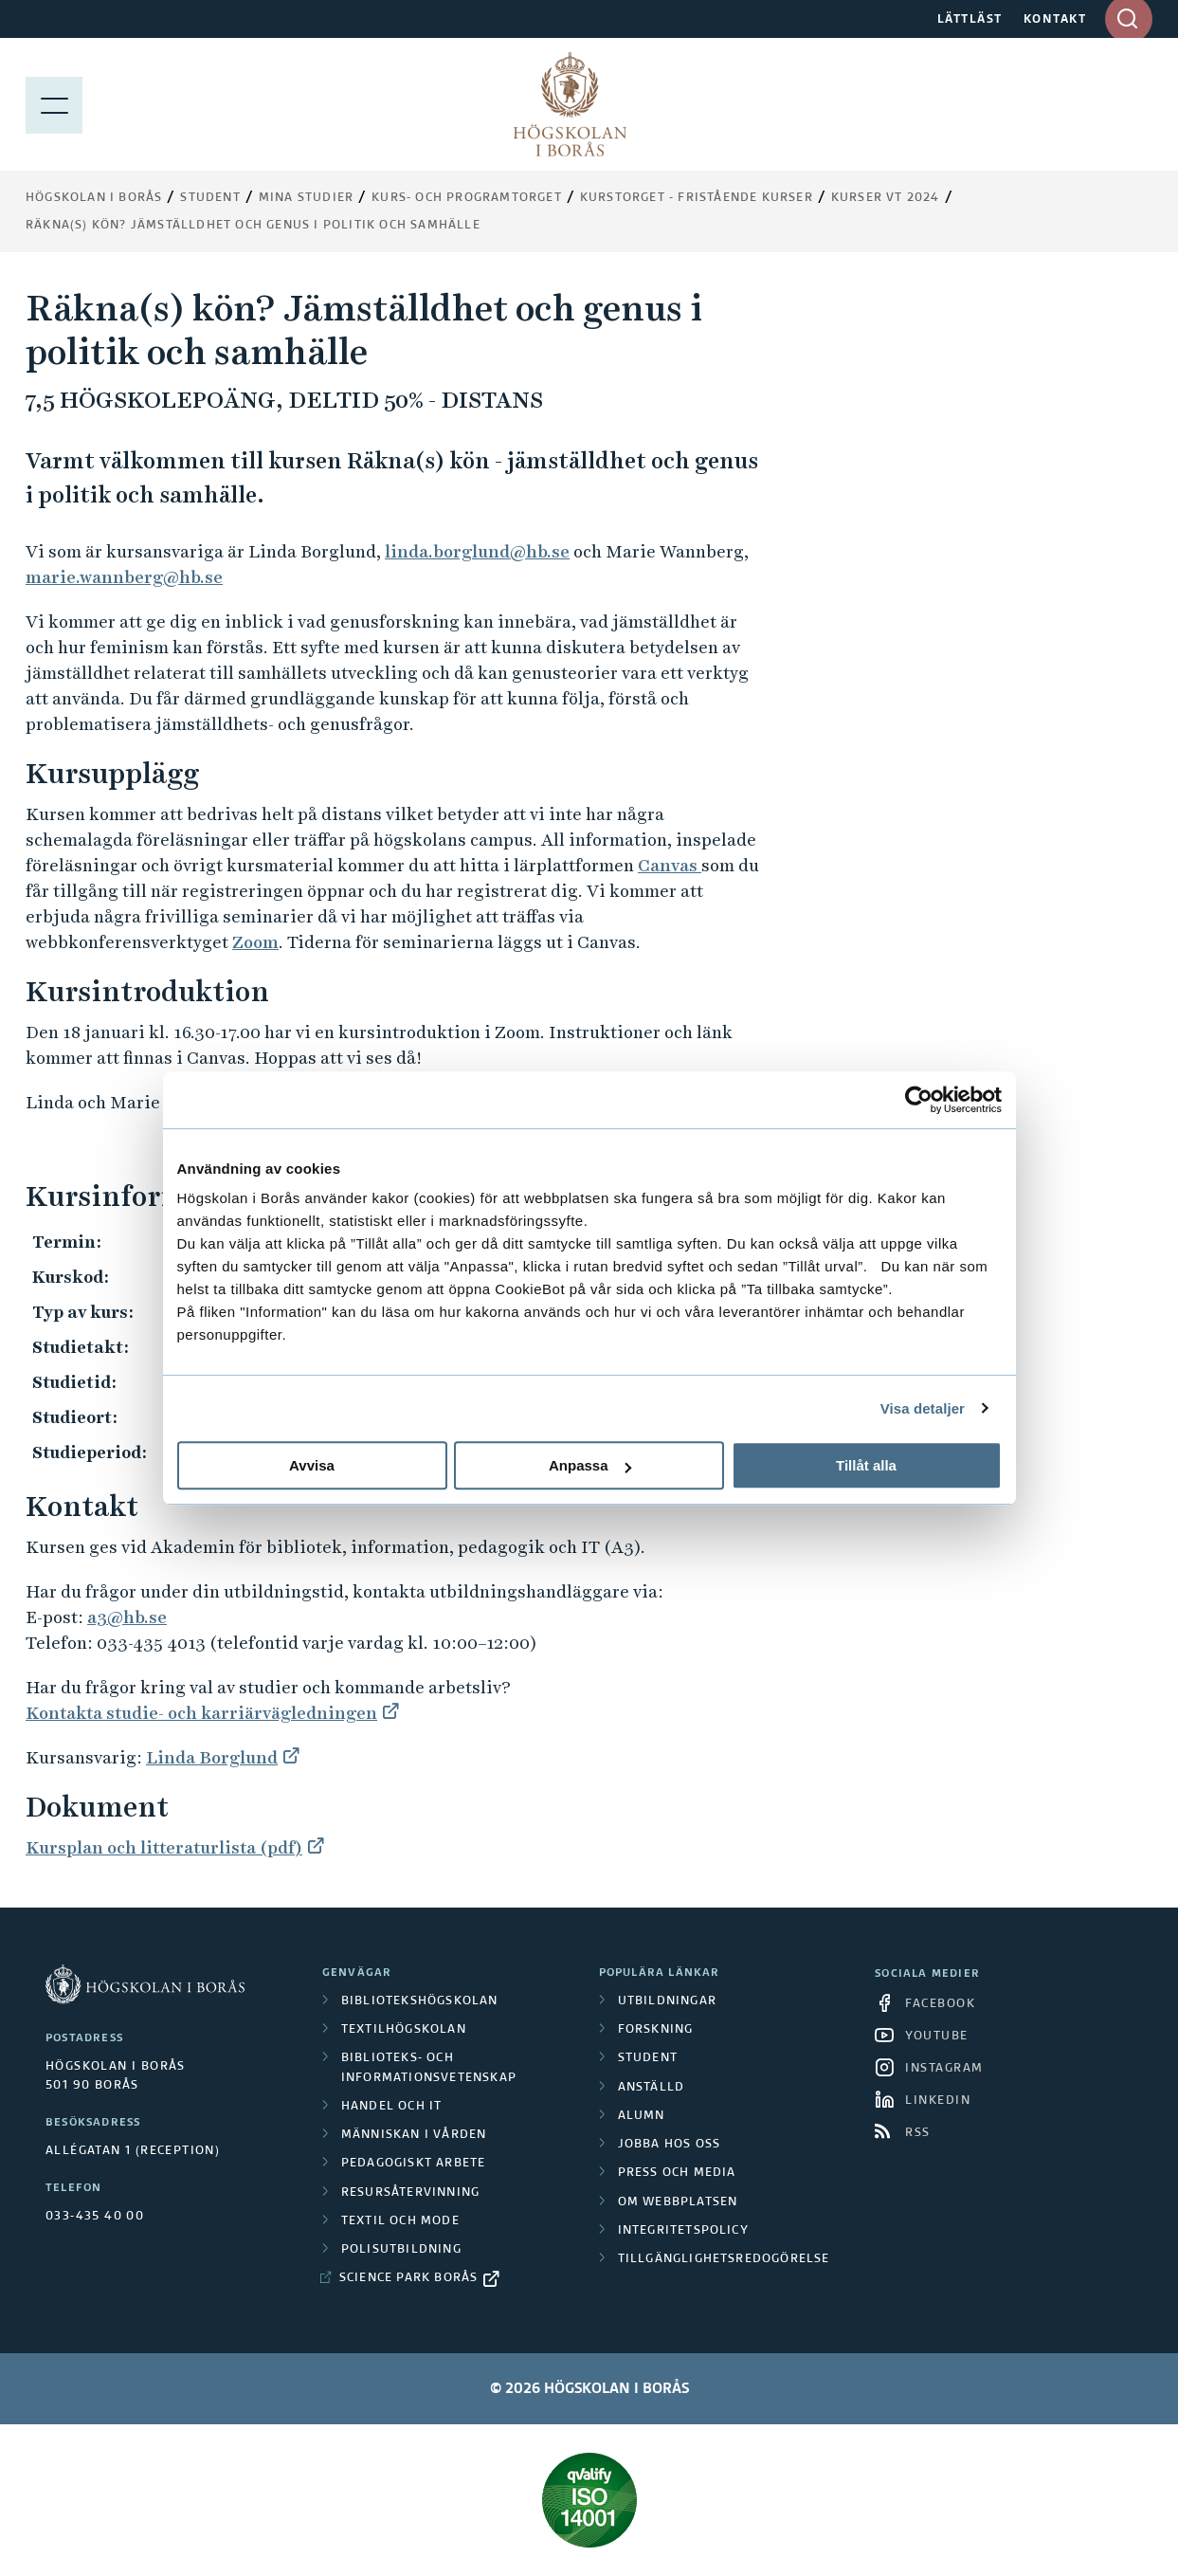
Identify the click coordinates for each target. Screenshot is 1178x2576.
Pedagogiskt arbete (413, 2163)
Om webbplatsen (678, 2202)
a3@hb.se (127, 1617)
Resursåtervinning (410, 2193)
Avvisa (312, 1465)
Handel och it (392, 2106)
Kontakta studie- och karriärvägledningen (201, 1713)
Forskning (656, 2030)
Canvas (669, 865)
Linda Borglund (212, 1757)
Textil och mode (400, 2221)
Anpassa (590, 1465)
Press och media (677, 2173)
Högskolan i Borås (94, 198)
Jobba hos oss (669, 2144)
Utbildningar (667, 2001)
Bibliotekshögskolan (419, 2001)
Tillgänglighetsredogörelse (724, 2259)
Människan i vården (414, 2135)
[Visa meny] (54, 104)
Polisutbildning (401, 2249)
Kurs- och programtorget (467, 198)
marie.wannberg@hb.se (124, 577)
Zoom (255, 942)
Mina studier (306, 198)
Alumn (641, 2116)
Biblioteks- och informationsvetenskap (429, 2068)
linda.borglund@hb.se (477, 551)
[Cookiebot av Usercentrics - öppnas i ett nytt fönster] (919, 1100)
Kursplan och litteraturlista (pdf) (164, 1847)
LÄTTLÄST (970, 20)
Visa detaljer (922, 1408)
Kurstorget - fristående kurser (696, 198)
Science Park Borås (409, 2278)
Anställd (651, 2087)
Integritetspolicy (683, 2231)
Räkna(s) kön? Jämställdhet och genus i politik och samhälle (253, 225)
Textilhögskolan (403, 2030)
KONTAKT (1055, 20)
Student (210, 198)
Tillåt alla (866, 1465)
